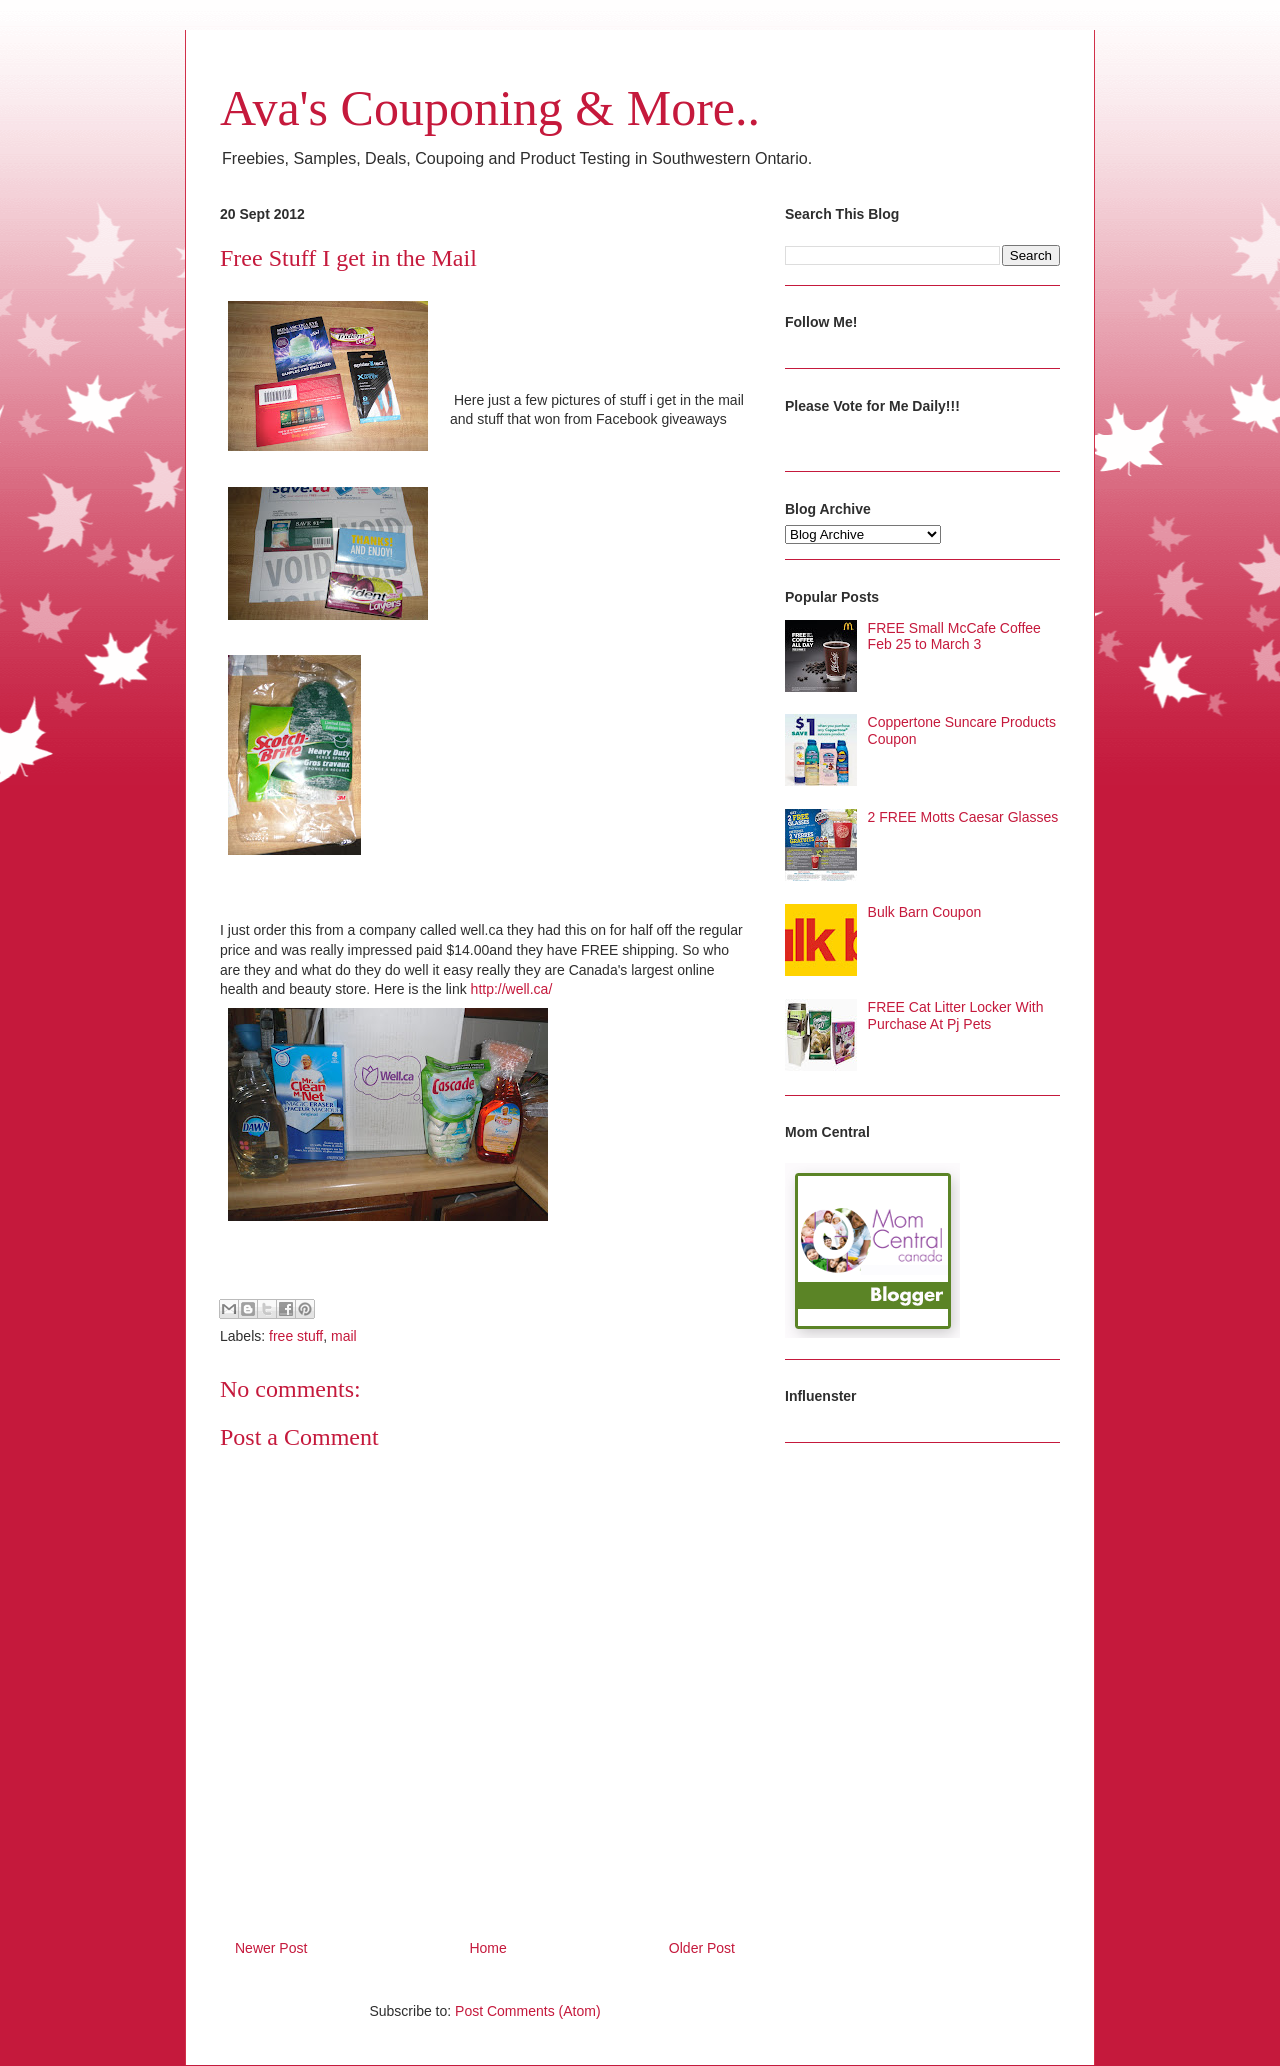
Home (487, 1948)
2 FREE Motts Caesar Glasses (963, 817)
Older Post (702, 1948)
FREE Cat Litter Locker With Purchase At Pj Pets (956, 1015)
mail (344, 1336)
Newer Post (271, 1948)
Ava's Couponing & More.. (490, 108)
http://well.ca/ (512, 989)
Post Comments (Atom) (527, 2011)
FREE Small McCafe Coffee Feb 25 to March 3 (954, 636)
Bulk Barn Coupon (925, 912)
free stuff (296, 1336)
